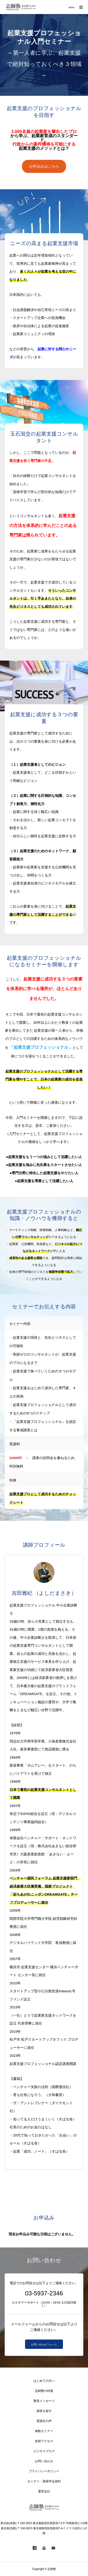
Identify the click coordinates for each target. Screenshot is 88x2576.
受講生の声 (44, 2420)
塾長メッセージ (44, 2400)
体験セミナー (44, 2431)
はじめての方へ (44, 2380)
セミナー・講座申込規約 (44, 2481)
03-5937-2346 (44, 2293)
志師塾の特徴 (44, 2390)
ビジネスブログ (44, 2451)
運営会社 (44, 2491)
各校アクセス (44, 2441)
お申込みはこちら (44, 166)
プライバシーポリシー (44, 2471)
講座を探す (44, 2410)
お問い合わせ (44, 2461)
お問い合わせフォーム (44, 2344)
